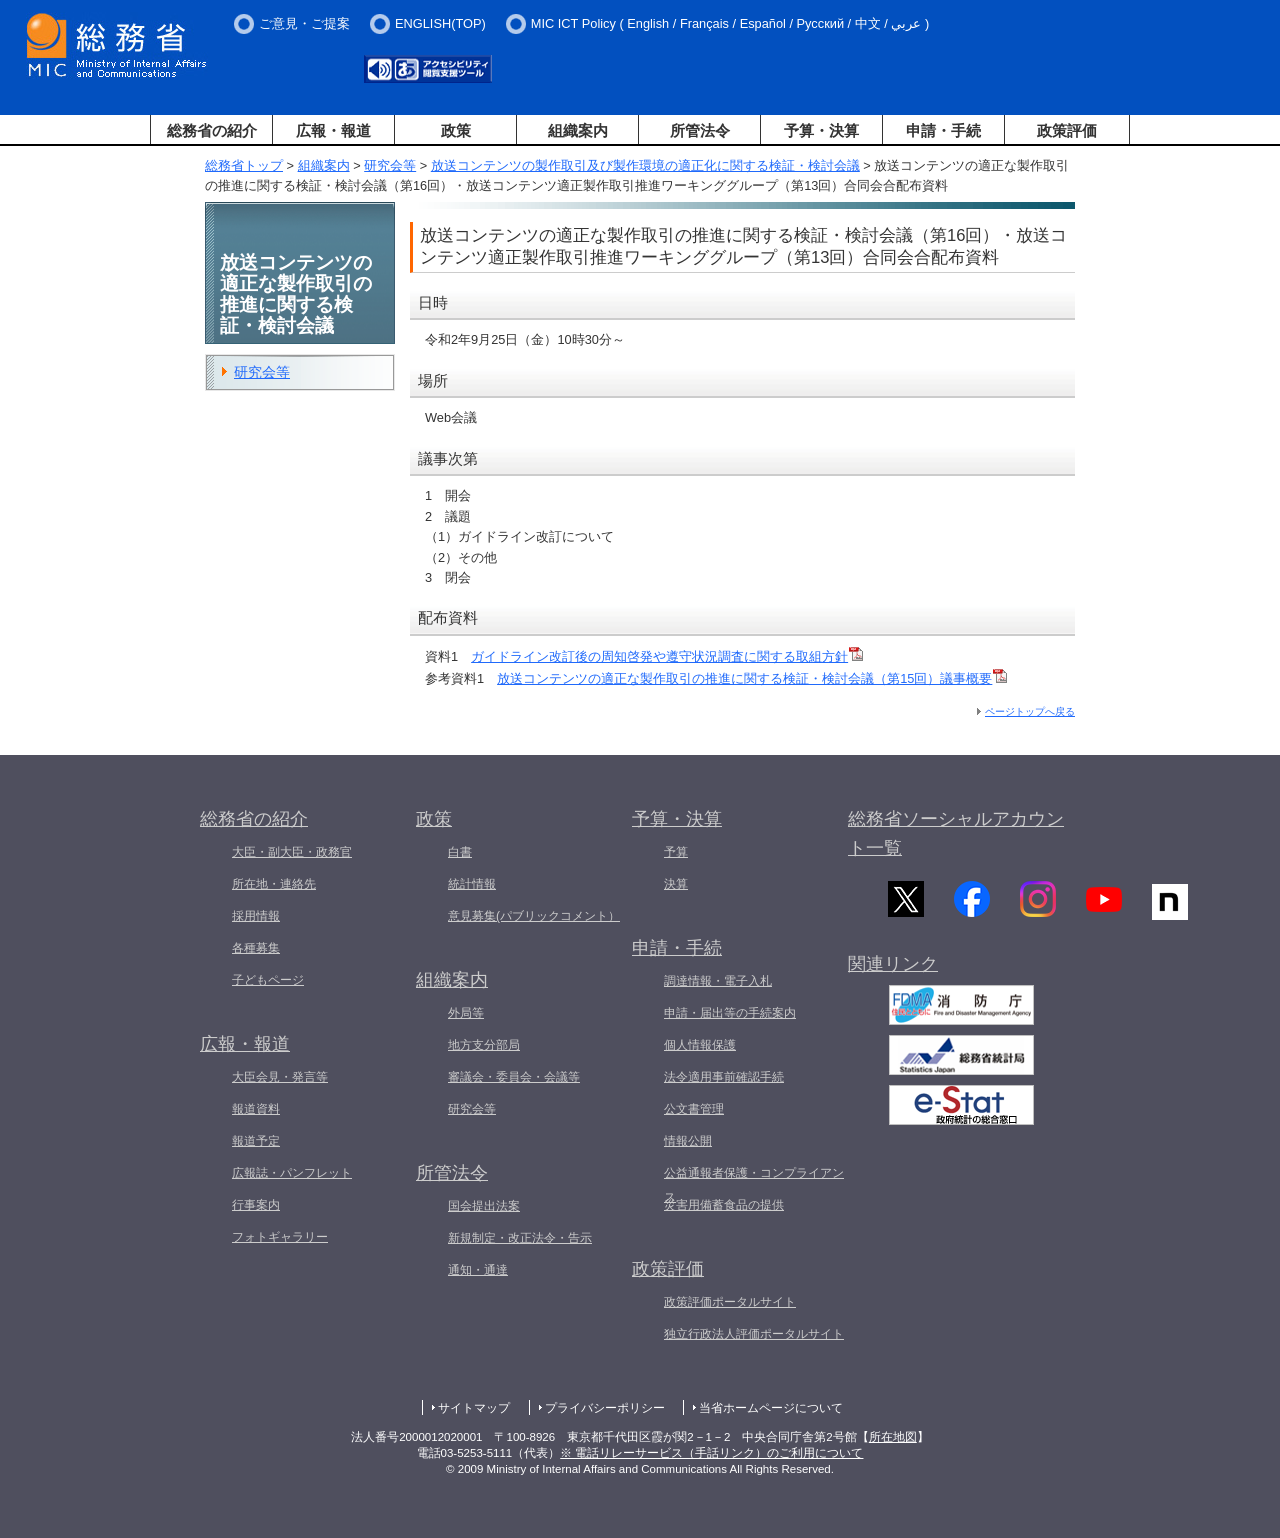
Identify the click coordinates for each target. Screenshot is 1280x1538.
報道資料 (256, 1109)
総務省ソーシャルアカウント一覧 (956, 833)
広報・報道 (333, 130)
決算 (676, 884)
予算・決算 (821, 130)
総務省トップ (244, 165)
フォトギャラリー (280, 1237)
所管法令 (700, 130)
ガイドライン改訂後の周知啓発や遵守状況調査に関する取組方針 (667, 656)
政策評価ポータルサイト (730, 1302)
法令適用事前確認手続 (724, 1077)
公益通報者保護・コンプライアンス (754, 1185)
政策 (456, 130)
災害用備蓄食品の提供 (724, 1205)
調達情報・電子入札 (718, 981)
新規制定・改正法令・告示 (520, 1238)
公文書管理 (694, 1109)
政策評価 (1067, 130)
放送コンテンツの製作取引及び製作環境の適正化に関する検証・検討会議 (645, 165)
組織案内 (578, 130)
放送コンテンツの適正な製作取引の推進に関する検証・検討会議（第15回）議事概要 (752, 678)
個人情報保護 (700, 1045)
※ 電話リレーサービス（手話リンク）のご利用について (711, 1453)
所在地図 (893, 1437)
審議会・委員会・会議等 (514, 1077)
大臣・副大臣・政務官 (292, 852)
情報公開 (688, 1141)
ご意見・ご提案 (304, 23)
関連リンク (893, 975)
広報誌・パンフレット (292, 1173)
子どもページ (268, 980)
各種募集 (256, 948)
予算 (676, 852)
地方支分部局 (484, 1045)
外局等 (466, 1013)
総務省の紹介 (212, 130)
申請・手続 (943, 130)
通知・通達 (478, 1270)
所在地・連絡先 (274, 884)
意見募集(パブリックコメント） (534, 916)
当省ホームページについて (771, 1408)
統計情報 (472, 884)
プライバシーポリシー (605, 1408)
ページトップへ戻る (1030, 711)
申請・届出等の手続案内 (730, 1013)
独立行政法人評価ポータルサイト (754, 1334)
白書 (460, 852)
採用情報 (256, 916)
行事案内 (256, 1205)
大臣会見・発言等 (280, 1077)
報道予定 (256, 1141)
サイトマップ (474, 1408)
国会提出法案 (484, 1206)
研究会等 (390, 165)
